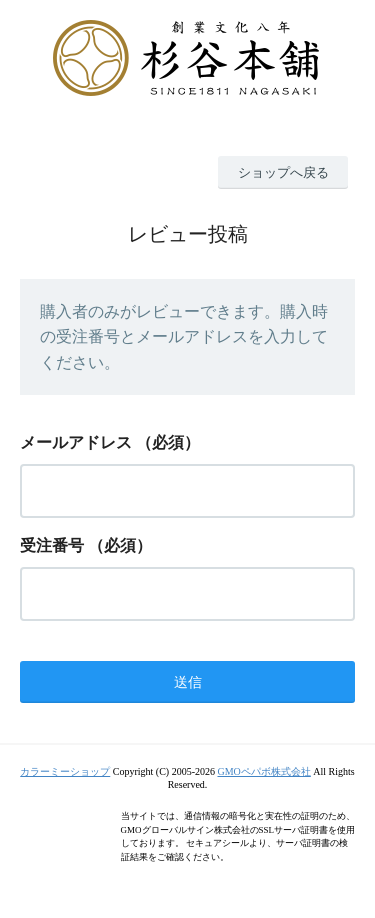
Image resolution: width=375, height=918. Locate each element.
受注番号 (52, 545)
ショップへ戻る (283, 172)
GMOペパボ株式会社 (263, 771)
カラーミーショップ (65, 771)
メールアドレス (76, 442)
